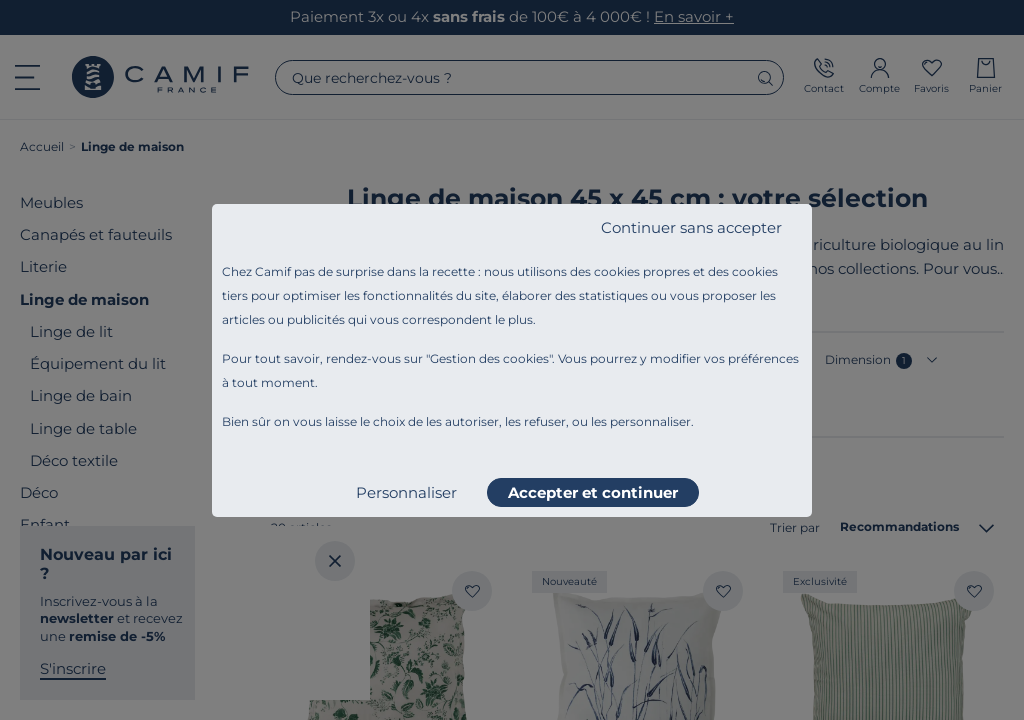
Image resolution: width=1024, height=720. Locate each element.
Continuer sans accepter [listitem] (691, 227)
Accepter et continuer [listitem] (593, 492)
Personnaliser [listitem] (406, 492)
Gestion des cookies (489, 358)
